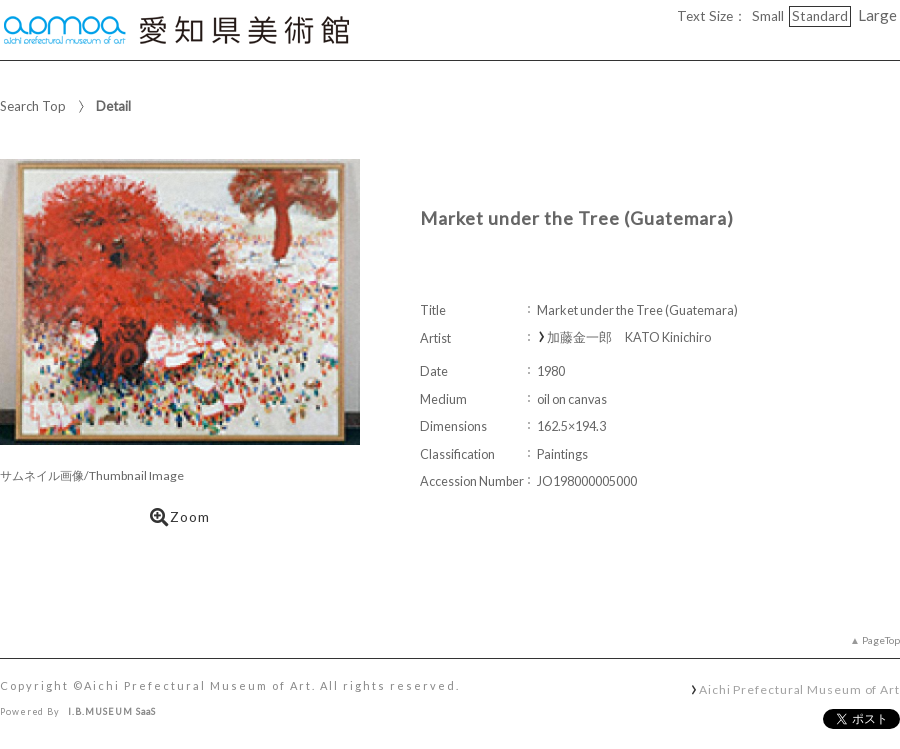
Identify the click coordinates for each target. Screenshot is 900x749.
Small (768, 16)
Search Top (33, 106)
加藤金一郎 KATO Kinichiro (629, 337)
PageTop (881, 640)
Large (877, 15)
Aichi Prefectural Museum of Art (799, 689)
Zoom (180, 517)
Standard (820, 16)
